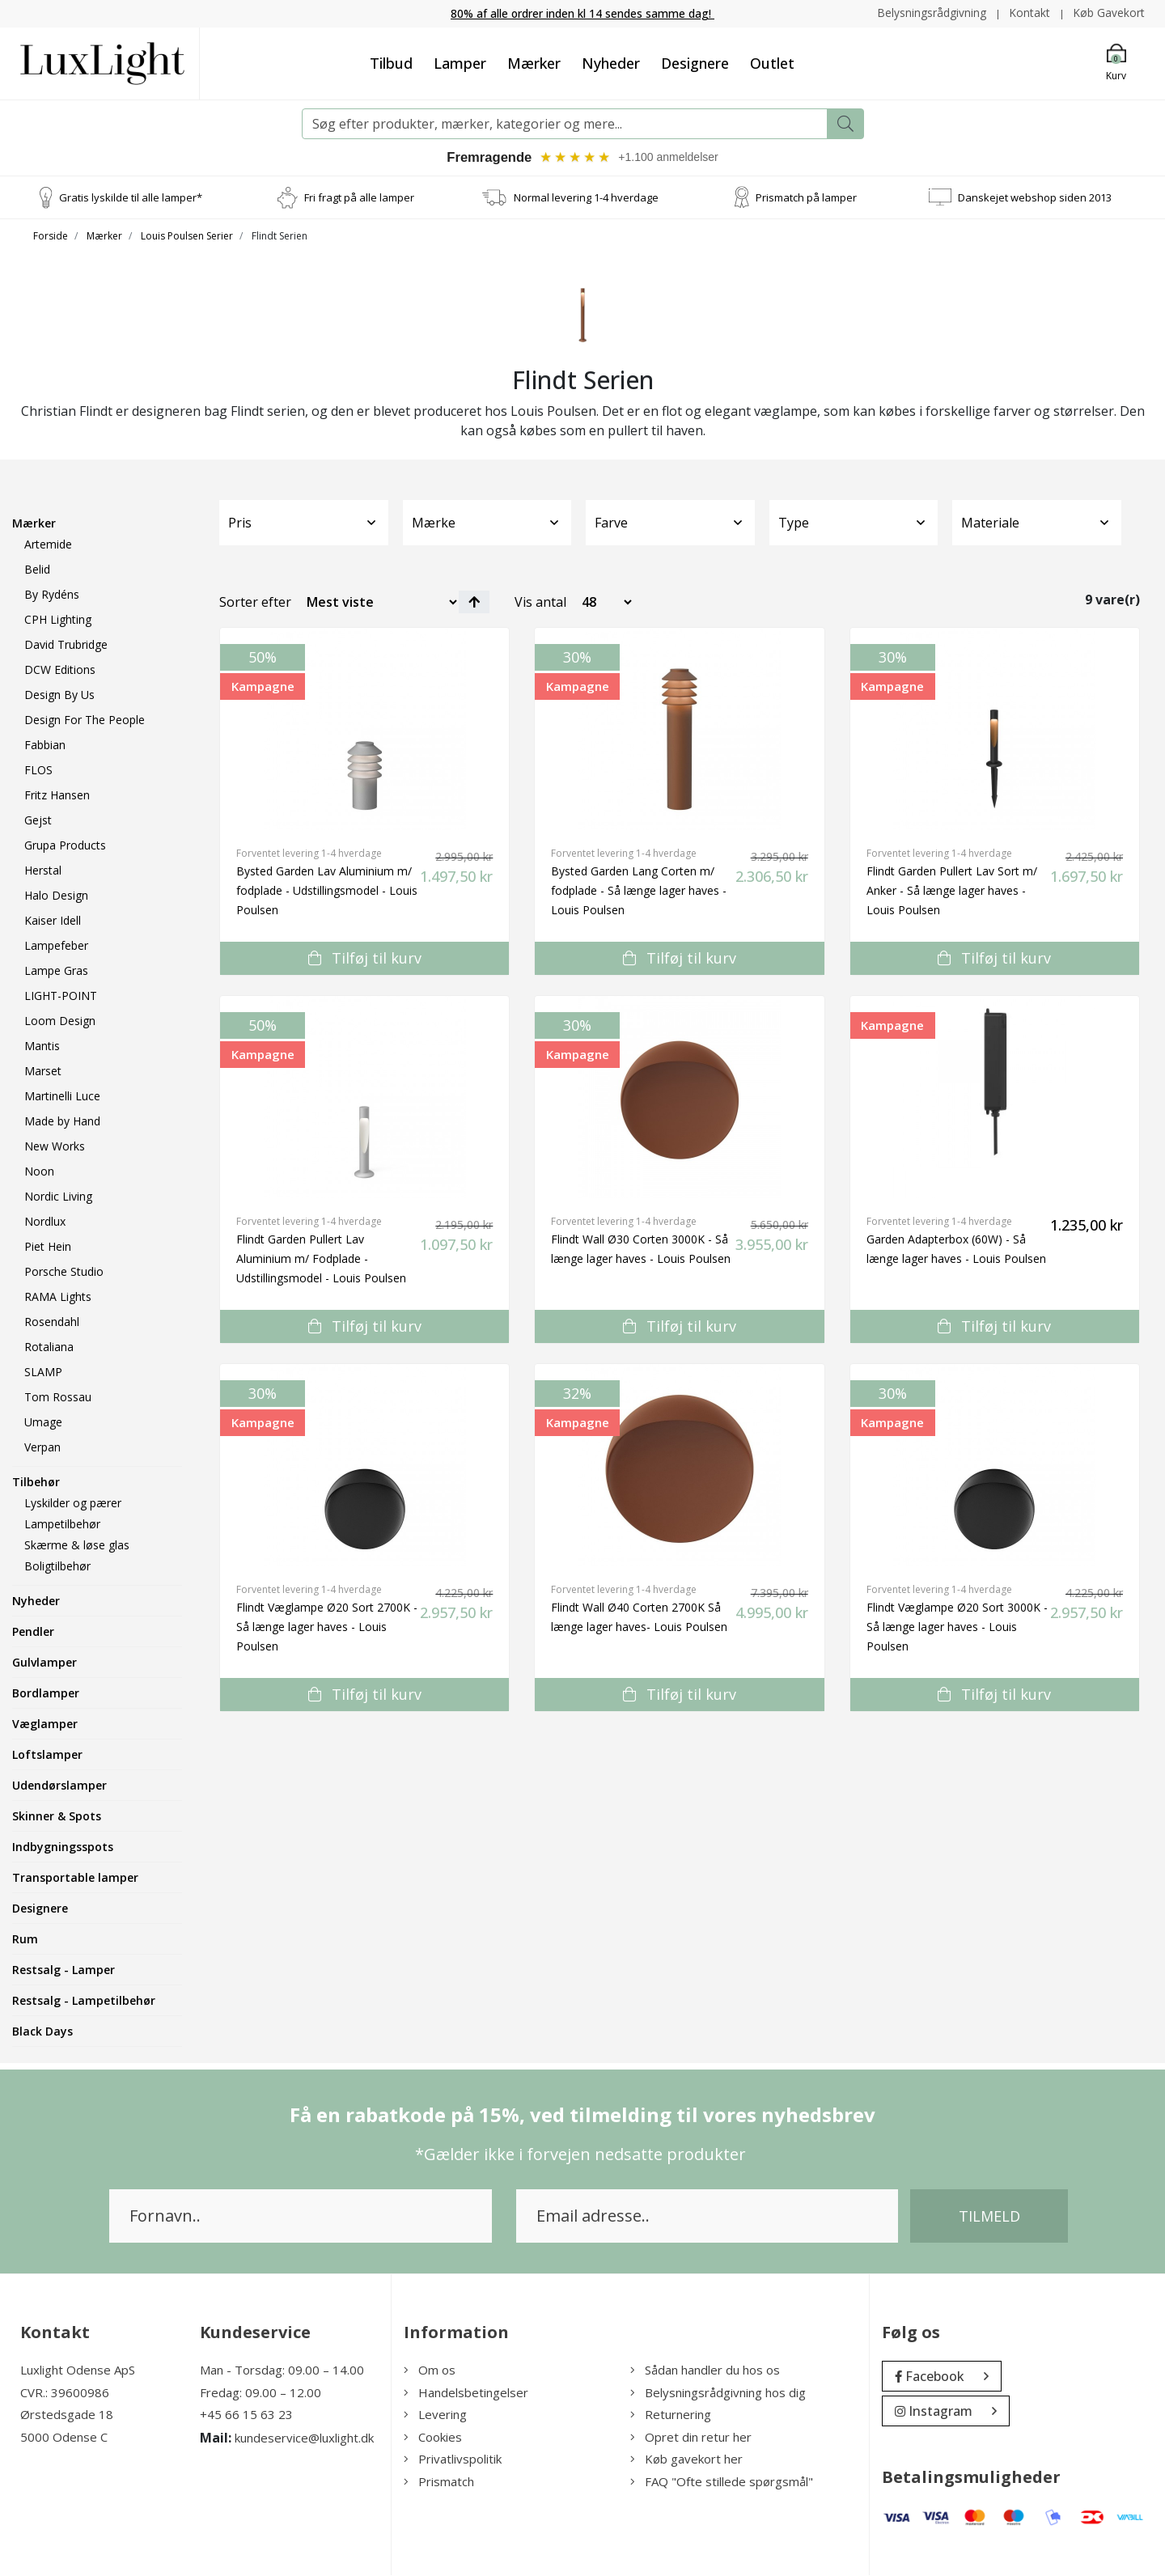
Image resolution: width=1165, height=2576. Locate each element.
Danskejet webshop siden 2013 (1035, 197)
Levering (435, 2415)
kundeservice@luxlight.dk (304, 2438)
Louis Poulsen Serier (187, 237)
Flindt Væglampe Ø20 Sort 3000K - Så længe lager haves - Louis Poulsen (957, 1627)
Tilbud (391, 62)
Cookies (433, 2438)
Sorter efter (255, 603)
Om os (429, 2370)
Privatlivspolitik (453, 2459)
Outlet (772, 62)
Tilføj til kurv (365, 958)
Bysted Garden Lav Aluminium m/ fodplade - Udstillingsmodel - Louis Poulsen (326, 891)
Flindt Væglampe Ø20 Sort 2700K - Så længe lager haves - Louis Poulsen (326, 1627)
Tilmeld (989, 2216)
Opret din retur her (691, 2438)
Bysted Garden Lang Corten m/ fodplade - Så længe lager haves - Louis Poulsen (639, 891)
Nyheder (611, 62)
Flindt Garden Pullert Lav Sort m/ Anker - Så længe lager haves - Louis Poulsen (951, 891)
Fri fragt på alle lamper (359, 197)
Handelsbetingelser (466, 2393)
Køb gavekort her (686, 2459)
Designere (695, 62)
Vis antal (540, 603)
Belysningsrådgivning (930, 12)
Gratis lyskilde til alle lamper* (130, 197)
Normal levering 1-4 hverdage (586, 197)
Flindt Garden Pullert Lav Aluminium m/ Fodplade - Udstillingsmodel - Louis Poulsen (321, 1259)
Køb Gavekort (1109, 12)
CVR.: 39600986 (64, 2393)
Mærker (534, 62)
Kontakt (1028, 12)
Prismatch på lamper (806, 197)
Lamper (460, 62)
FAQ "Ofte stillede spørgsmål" (721, 2482)
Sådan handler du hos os (705, 2370)
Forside (50, 237)
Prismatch (439, 2482)
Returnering (670, 2415)
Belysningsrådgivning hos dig (718, 2393)
